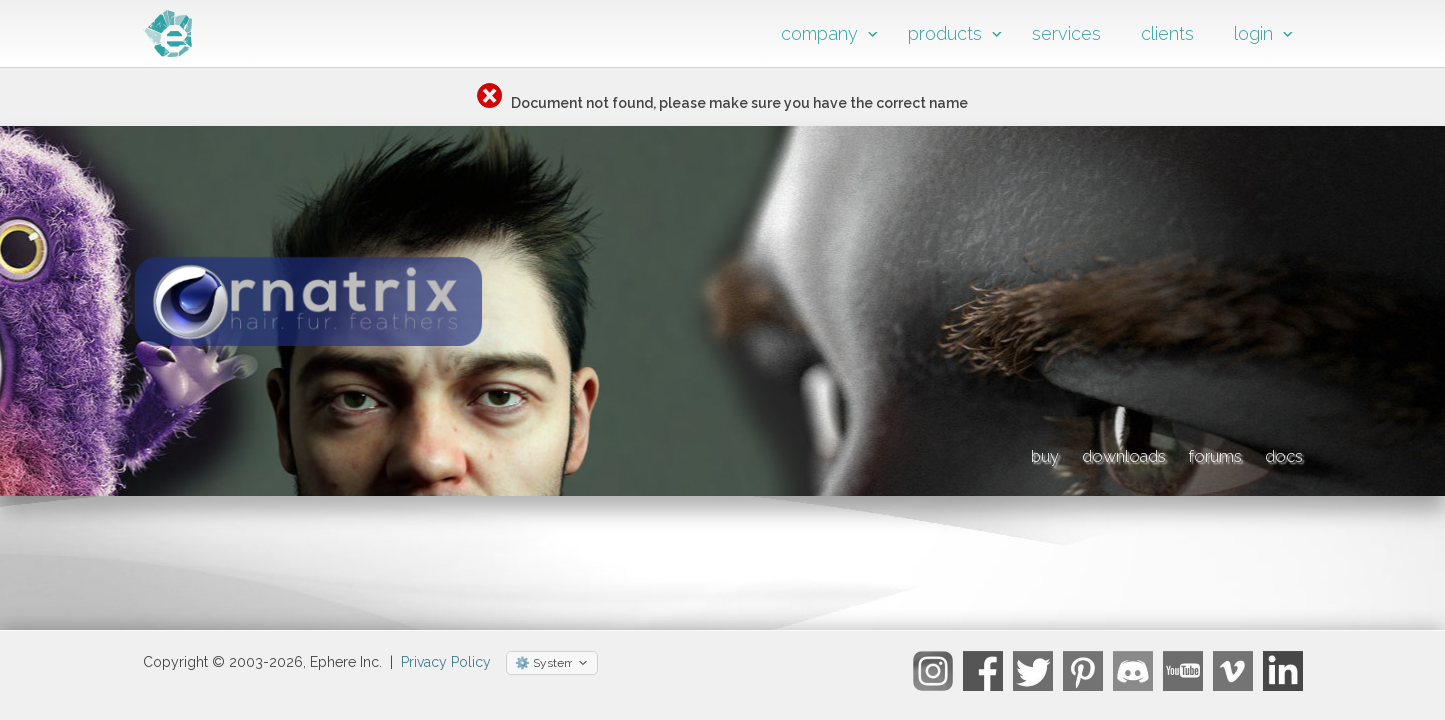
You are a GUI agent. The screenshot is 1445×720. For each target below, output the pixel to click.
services (1066, 33)
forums (1166, 453)
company (819, 33)
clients (1167, 33)
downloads (1023, 453)
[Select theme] (552, 672)
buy (896, 453)
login (1253, 33)
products (945, 33)
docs (1278, 453)
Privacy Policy (446, 671)
